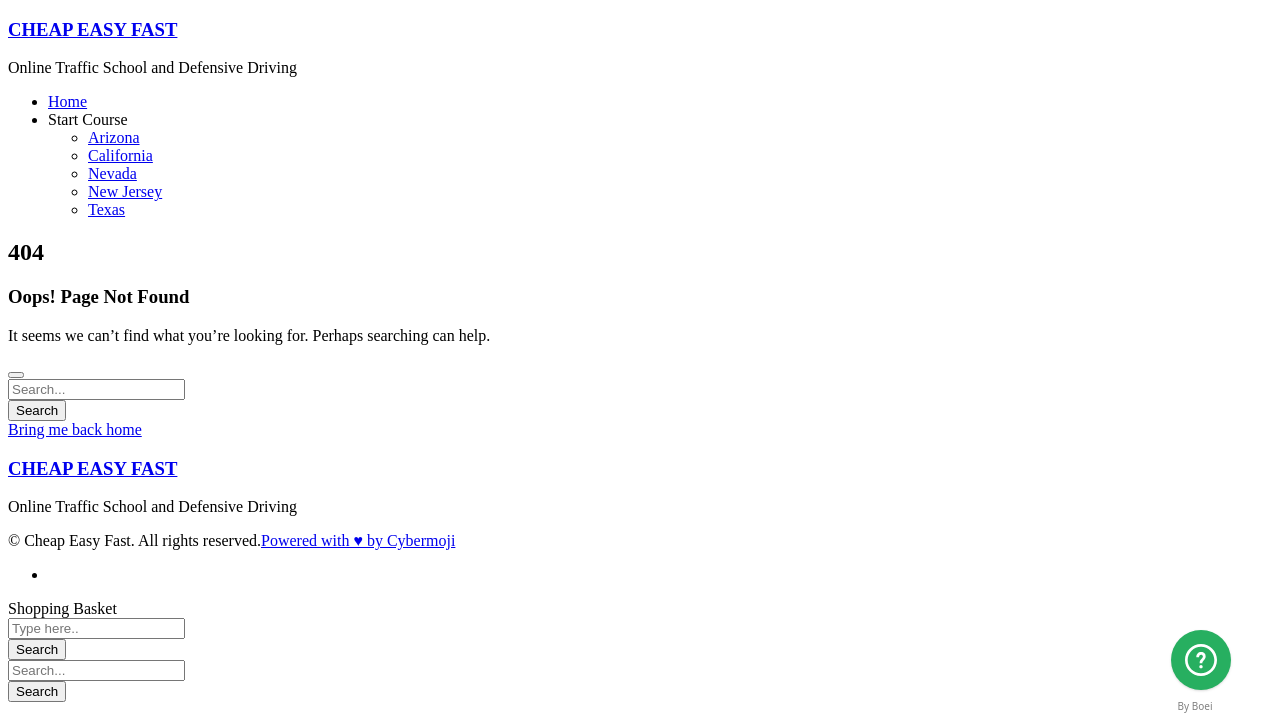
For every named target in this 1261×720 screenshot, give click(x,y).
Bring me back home (75, 429)
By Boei (1195, 706)
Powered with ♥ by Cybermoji (358, 540)
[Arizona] (1201, 660)
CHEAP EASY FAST (92, 29)
